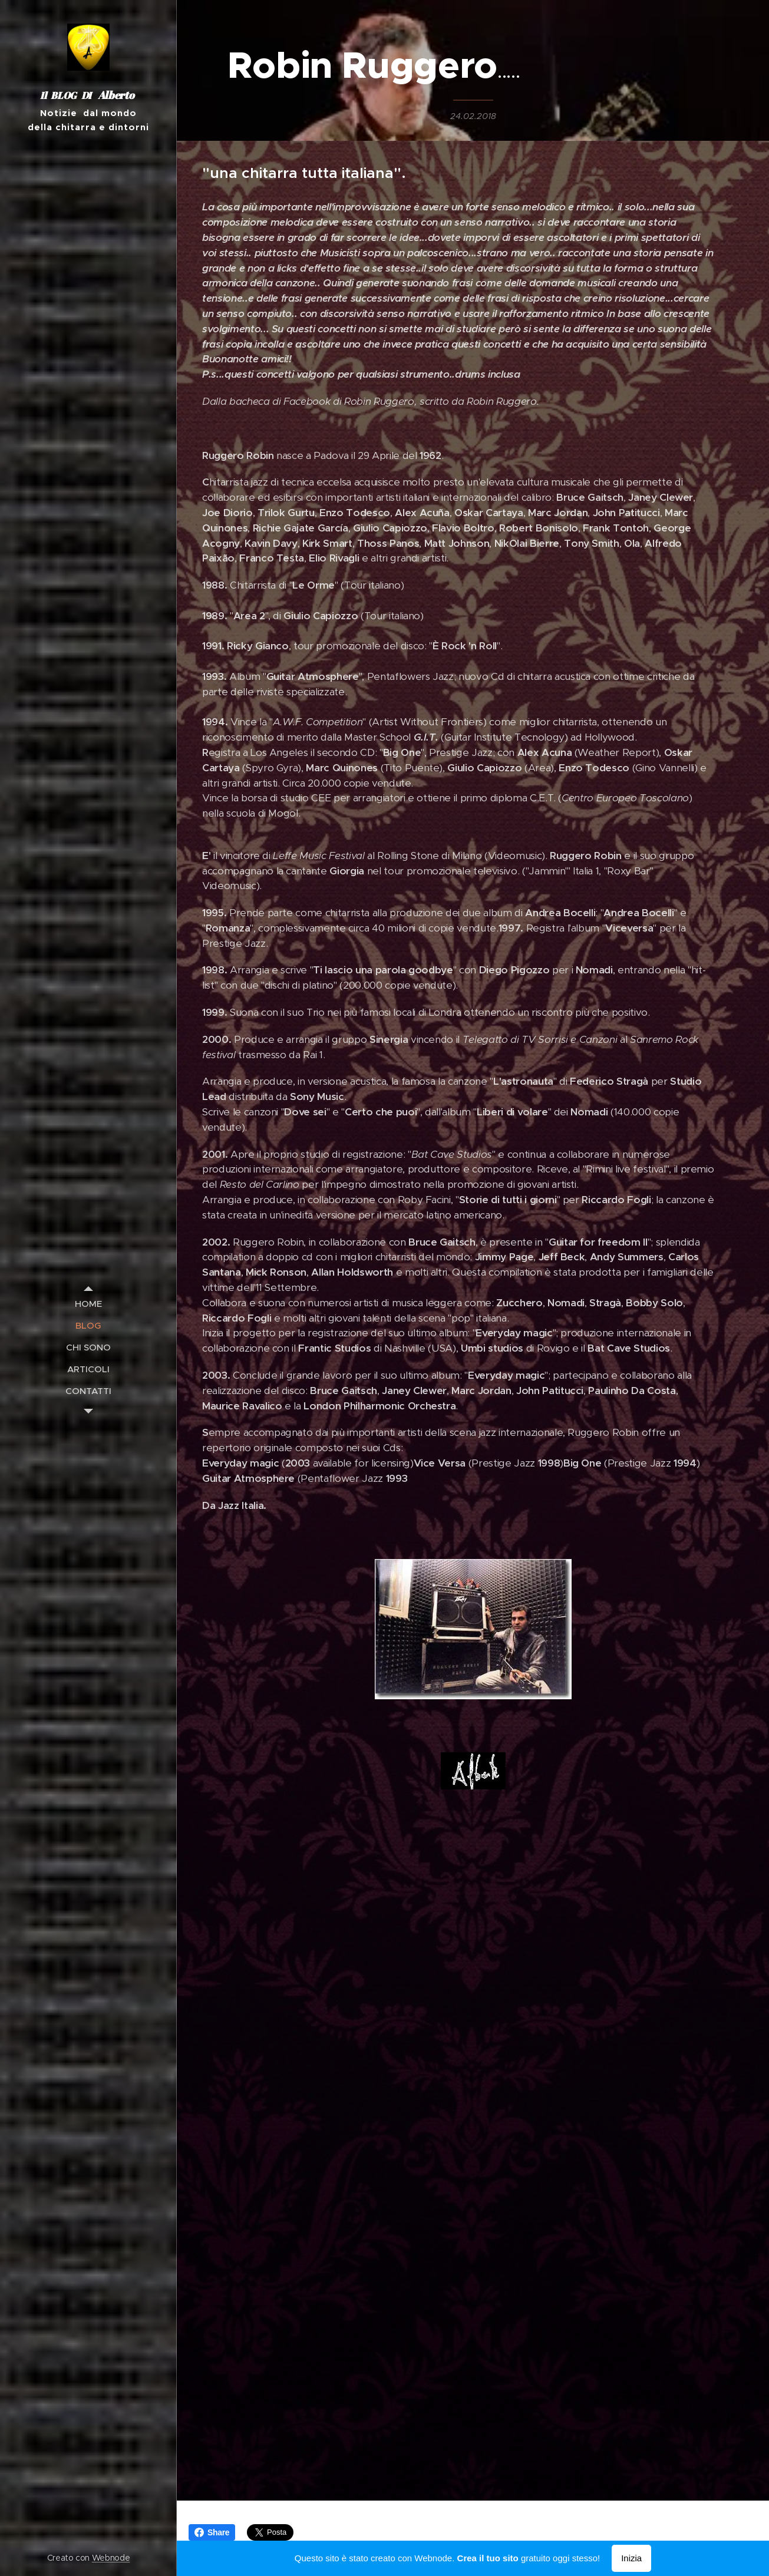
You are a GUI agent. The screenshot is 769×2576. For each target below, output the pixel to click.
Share (211, 2532)
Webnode (111, 2557)
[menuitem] (88, 1303)
